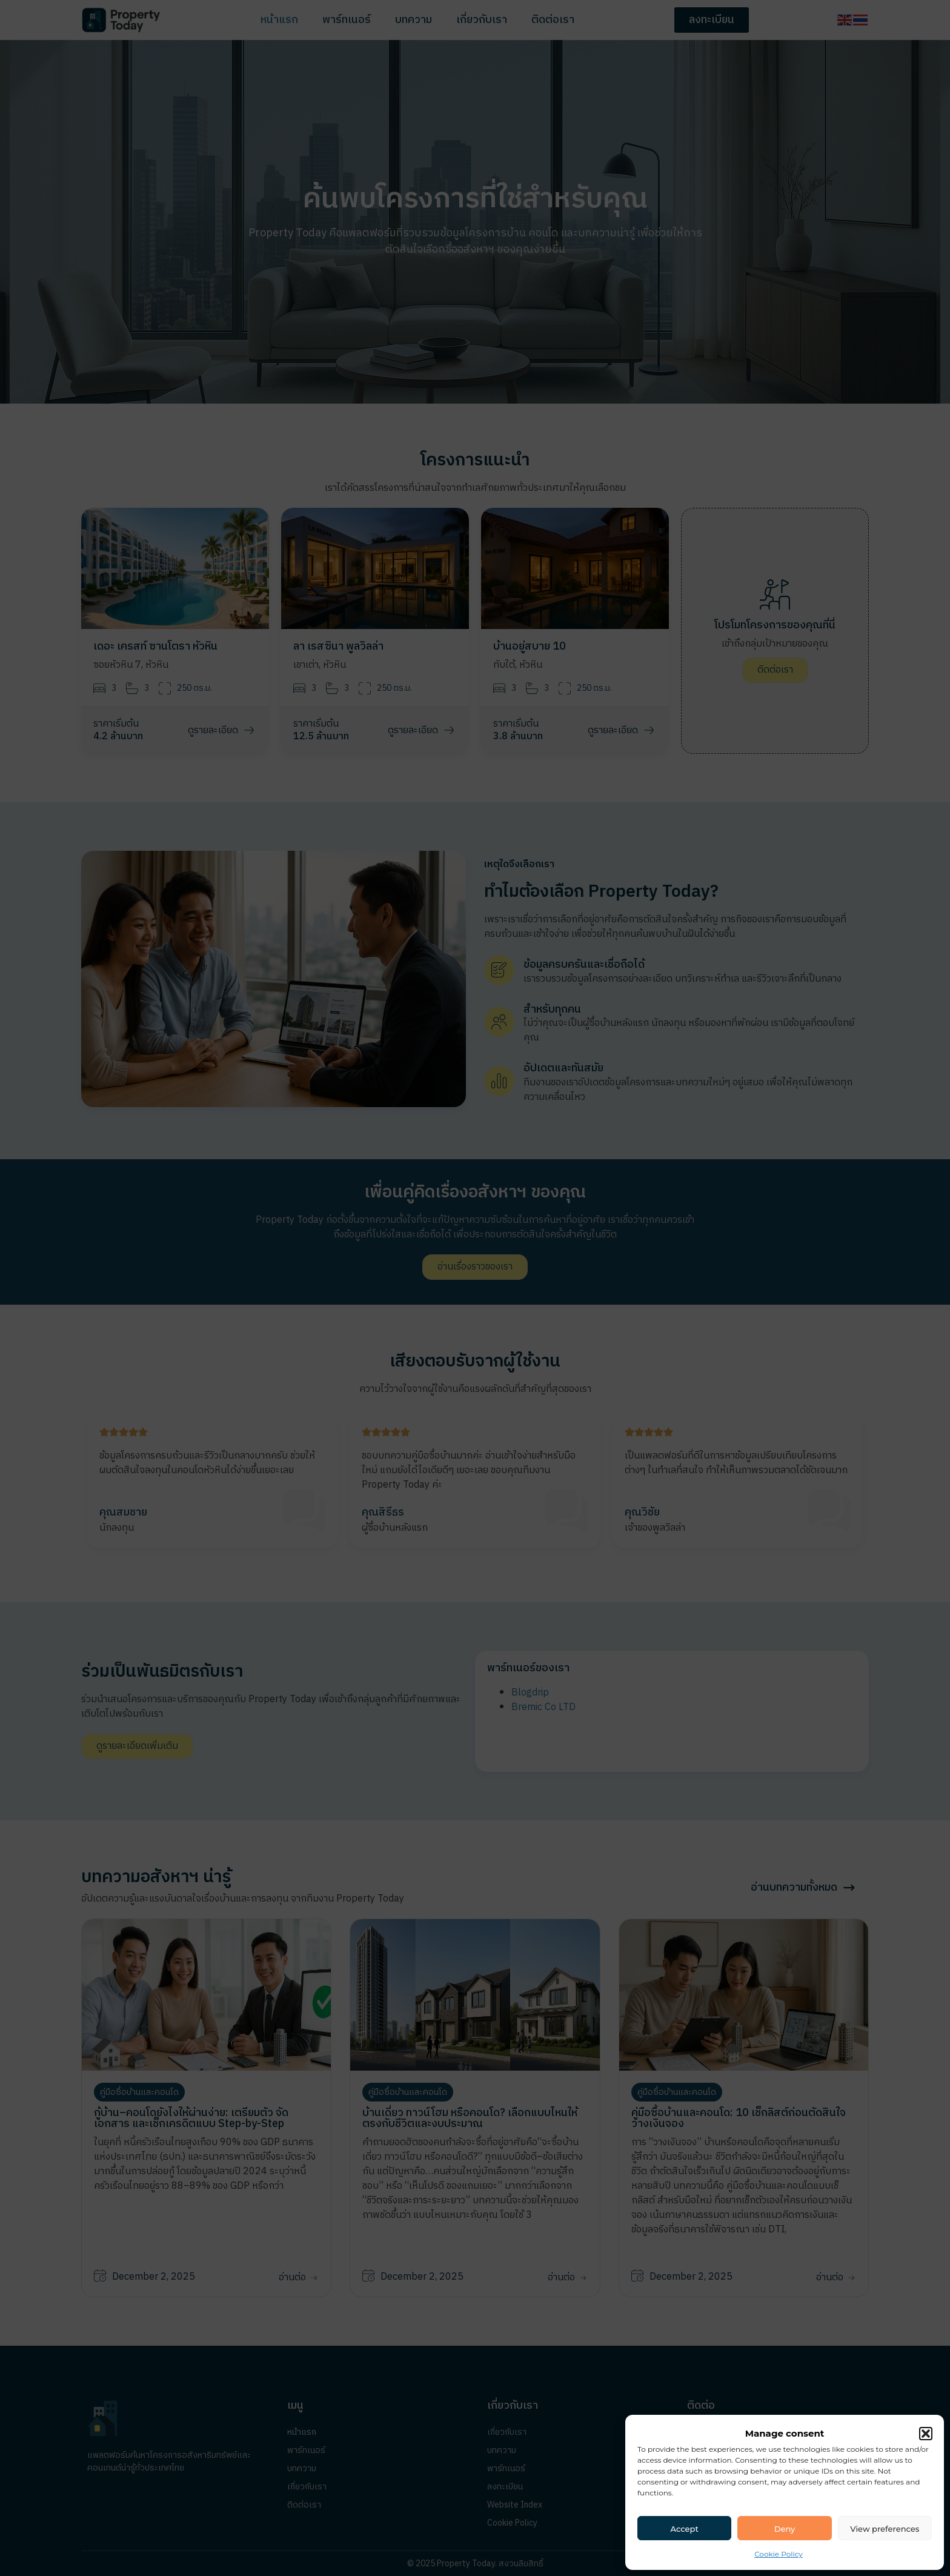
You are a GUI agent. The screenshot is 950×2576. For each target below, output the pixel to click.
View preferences (884, 2529)
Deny (785, 2529)
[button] (926, 2434)
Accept (685, 2529)
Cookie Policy (778, 2553)
